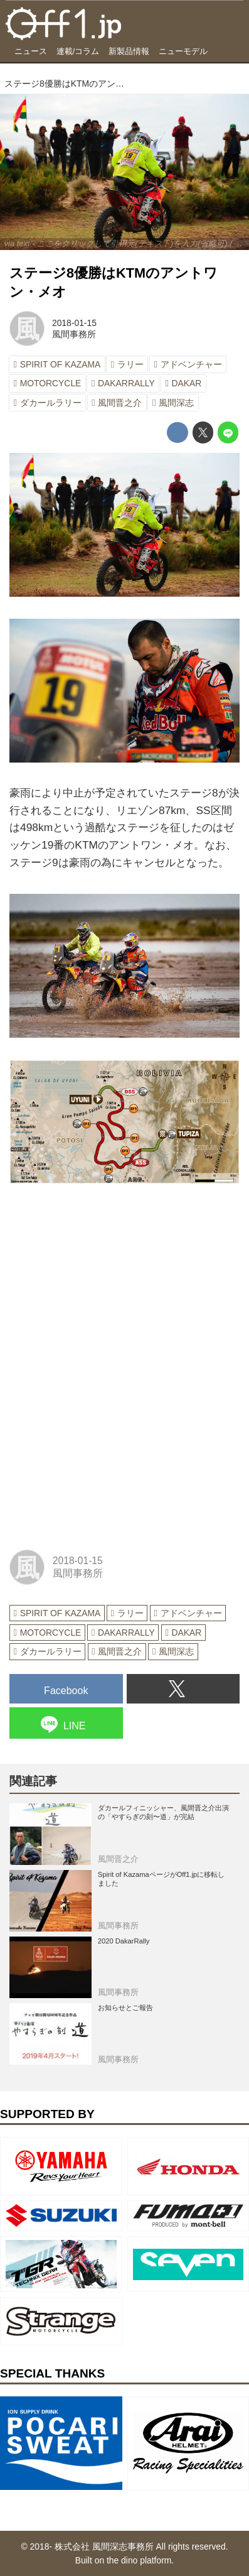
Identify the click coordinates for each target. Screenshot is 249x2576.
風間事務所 (74, 334)
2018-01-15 (74, 323)
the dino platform (139, 2560)
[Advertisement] (103, 1283)
